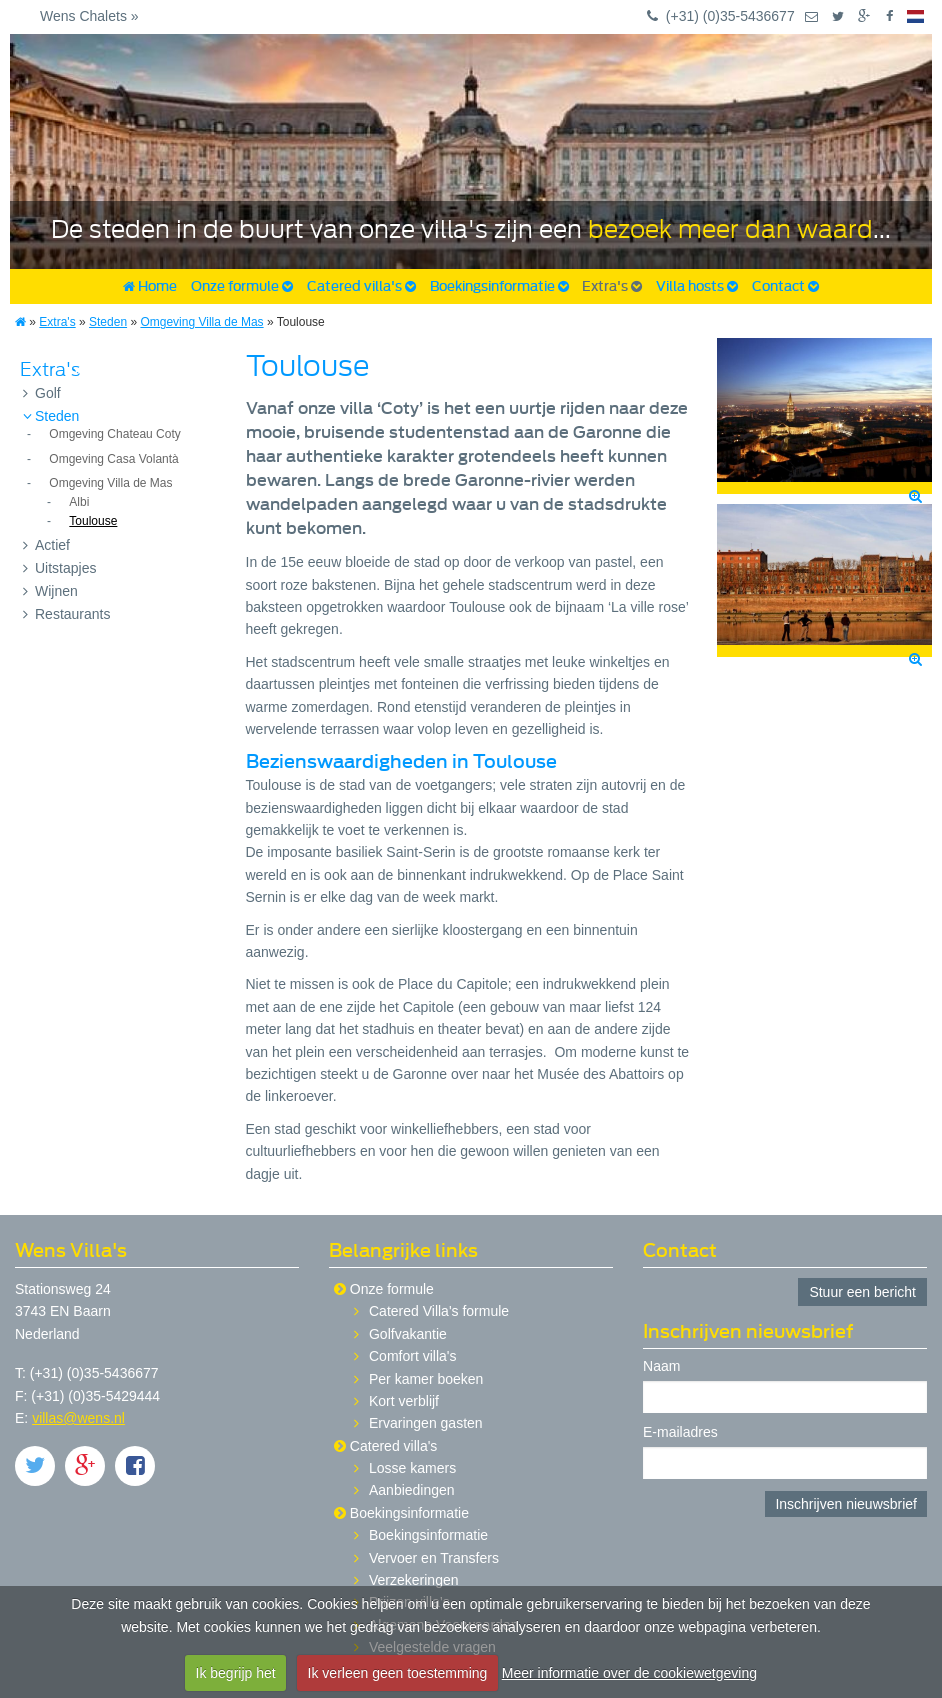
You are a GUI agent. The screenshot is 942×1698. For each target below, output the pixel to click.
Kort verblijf (404, 1401)
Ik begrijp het (236, 1673)
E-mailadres (680, 1432)
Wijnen (50, 591)
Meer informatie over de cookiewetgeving (629, 1673)
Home (150, 286)
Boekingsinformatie (499, 286)
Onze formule (242, 286)
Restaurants (66, 614)
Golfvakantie (408, 1334)
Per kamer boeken (426, 1379)
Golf (42, 393)
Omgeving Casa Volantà (113, 459)
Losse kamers (412, 1468)
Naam (661, 1366)
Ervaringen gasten (426, 1423)
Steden (108, 322)
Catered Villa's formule (439, 1311)
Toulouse (93, 521)
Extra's (612, 286)
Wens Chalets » (89, 16)
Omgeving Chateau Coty (114, 434)
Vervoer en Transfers (434, 1558)
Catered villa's (361, 286)
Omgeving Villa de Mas (201, 322)
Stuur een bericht (862, 1292)
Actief (46, 545)
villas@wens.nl (78, 1418)
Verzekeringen (414, 1580)
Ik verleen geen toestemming (398, 1673)
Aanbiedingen (412, 1490)
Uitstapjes (59, 568)
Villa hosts (697, 286)
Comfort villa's (412, 1356)
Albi (79, 502)
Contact (785, 286)
